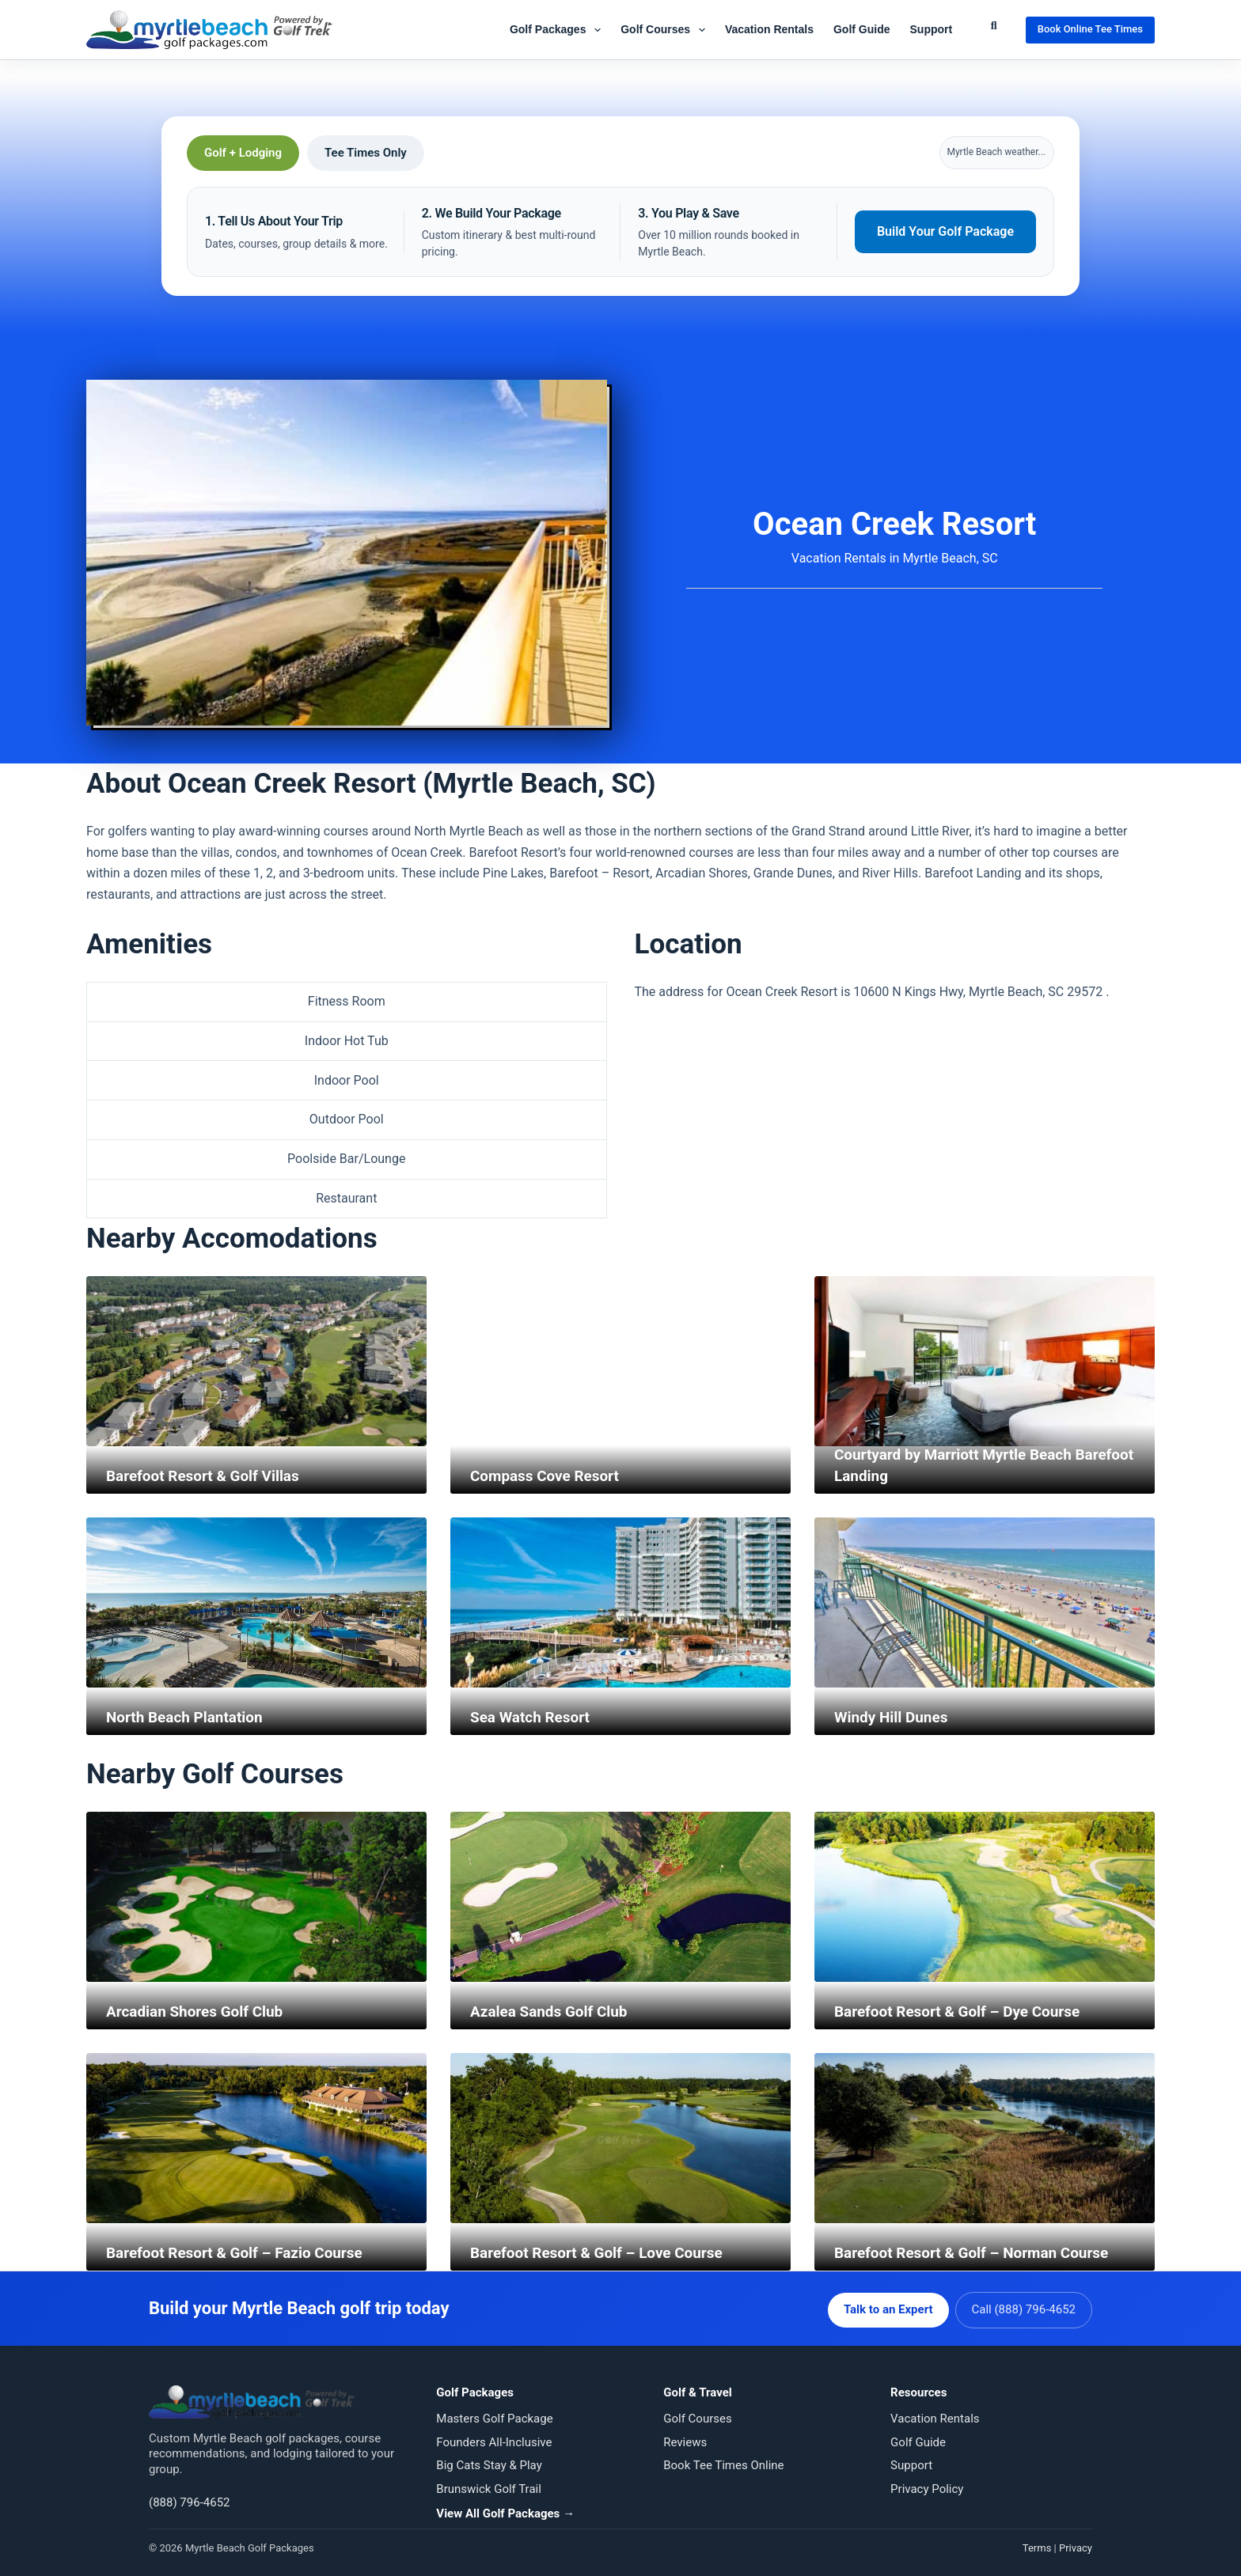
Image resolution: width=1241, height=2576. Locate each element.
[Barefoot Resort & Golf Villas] (256, 1362)
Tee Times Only (365, 153)
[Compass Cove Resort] (620, 1362)
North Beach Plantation (188, 1717)
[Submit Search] (994, 26)
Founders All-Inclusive (494, 2439)
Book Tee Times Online (723, 2463)
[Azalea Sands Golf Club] (620, 1898)
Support (931, 29)
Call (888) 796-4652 (1024, 2307)
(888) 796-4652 (189, 2499)
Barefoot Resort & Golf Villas (208, 1476)
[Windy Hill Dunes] (984, 1603)
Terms (1037, 2545)
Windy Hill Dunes (894, 1717)
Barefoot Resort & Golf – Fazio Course (242, 2253)
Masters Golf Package (494, 2416)
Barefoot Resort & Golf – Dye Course (964, 2011)
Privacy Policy (926, 2486)
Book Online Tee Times (1090, 29)
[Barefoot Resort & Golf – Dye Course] (984, 1898)
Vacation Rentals (769, 29)
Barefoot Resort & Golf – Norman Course (979, 2253)
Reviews (685, 2439)
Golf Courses (666, 30)
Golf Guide (861, 29)
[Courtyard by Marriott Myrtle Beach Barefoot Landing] (984, 1362)
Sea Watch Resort (533, 1717)
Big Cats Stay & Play (488, 2463)
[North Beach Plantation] (256, 1603)
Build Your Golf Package (945, 231)
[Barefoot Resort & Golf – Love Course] (620, 2139)
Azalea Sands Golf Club (553, 2011)
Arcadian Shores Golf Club (199, 2011)
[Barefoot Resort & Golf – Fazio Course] (256, 2139)
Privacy (1075, 2545)
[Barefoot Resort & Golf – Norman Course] (984, 2139)
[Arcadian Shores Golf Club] (256, 1898)
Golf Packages (558, 30)
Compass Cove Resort (549, 1476)
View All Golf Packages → (505, 2511)
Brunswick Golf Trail (488, 2486)
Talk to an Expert (885, 2307)
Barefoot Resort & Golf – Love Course (603, 2253)
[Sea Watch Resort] (620, 1603)
